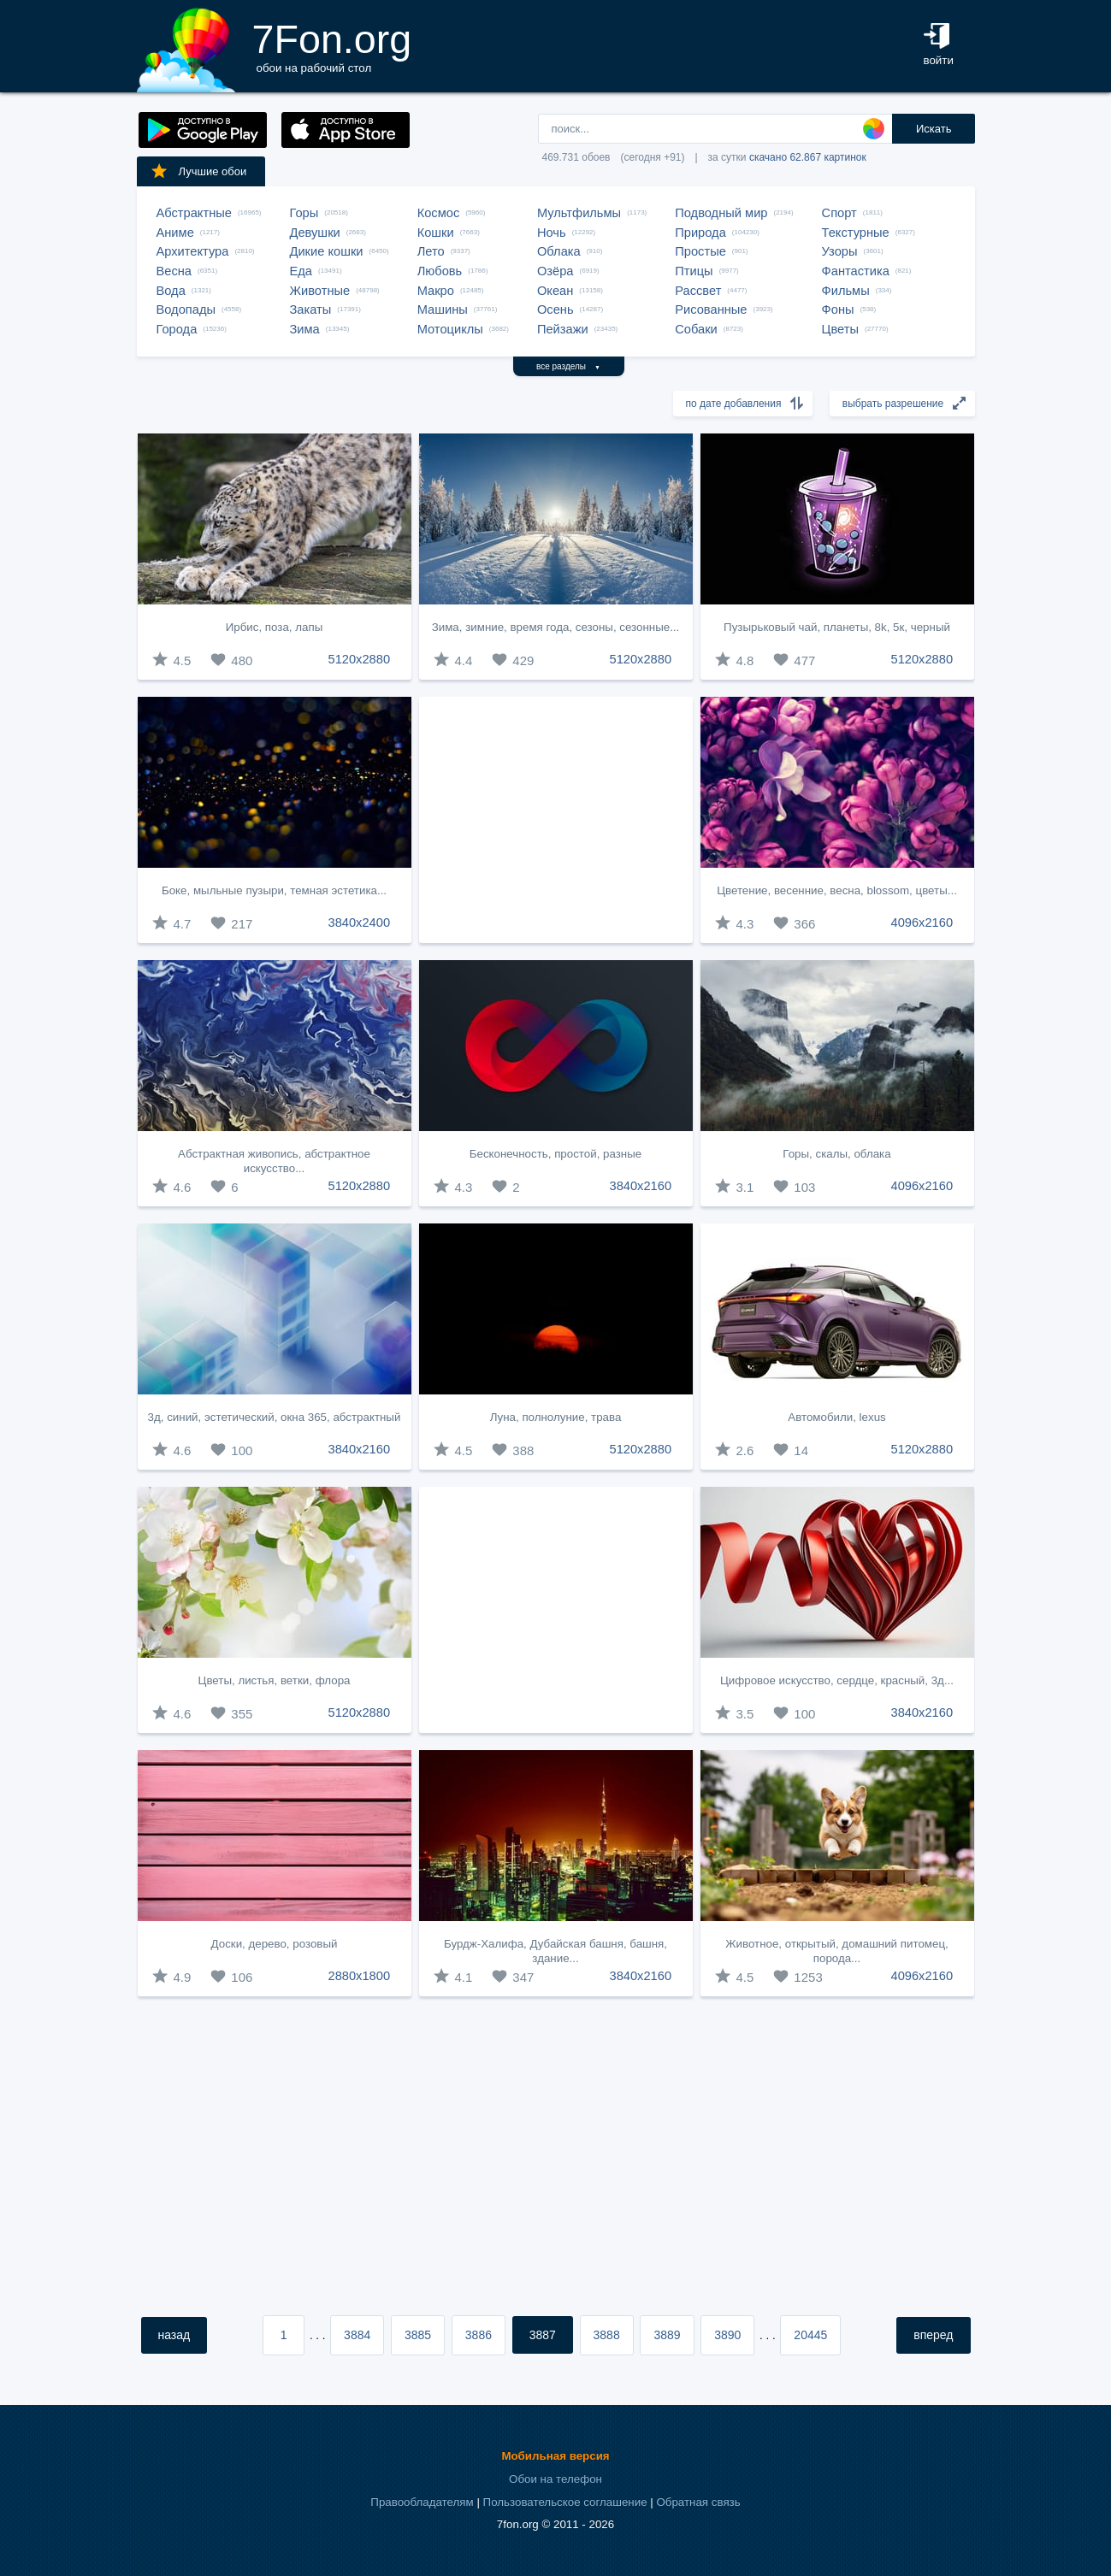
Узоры (840, 251)
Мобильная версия (555, 2455)
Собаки (696, 329)
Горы (304, 213)
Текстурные (855, 232)
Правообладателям (421, 2502)
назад (174, 2335)
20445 (810, 2335)
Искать (934, 128)
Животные (320, 291)
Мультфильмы (579, 213)
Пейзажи (562, 329)
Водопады (186, 309)
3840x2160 (641, 1186)
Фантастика (855, 271)
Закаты (311, 309)
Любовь (440, 271)
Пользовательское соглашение (565, 2502)
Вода (171, 291)
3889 (666, 2335)
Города (177, 329)
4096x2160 (922, 922)
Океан (555, 291)
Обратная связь (698, 2502)
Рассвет (698, 291)
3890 (727, 2335)
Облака (559, 251)
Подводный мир (721, 213)
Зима (305, 329)
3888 (607, 2335)
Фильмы (846, 291)
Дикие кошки (326, 251)
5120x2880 (359, 659)
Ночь (551, 232)
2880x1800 (359, 1976)
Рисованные (711, 309)
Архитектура (193, 251)
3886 (478, 2335)
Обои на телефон (555, 2479)
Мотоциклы (450, 329)
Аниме (175, 232)
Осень (555, 309)
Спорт (839, 213)
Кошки (435, 232)
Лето (431, 251)
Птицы (693, 271)
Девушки (315, 232)
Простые (700, 251)
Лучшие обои (198, 171)
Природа (700, 232)
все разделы (568, 366)
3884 (357, 2335)
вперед (933, 2335)
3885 (418, 2335)
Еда (301, 271)
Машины (442, 309)
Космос (438, 213)
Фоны (838, 309)
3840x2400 (359, 922)
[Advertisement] (556, 820)
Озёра (555, 271)
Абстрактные (194, 213)
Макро (435, 291)
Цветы (840, 329)
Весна (174, 271)
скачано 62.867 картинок (807, 157)
